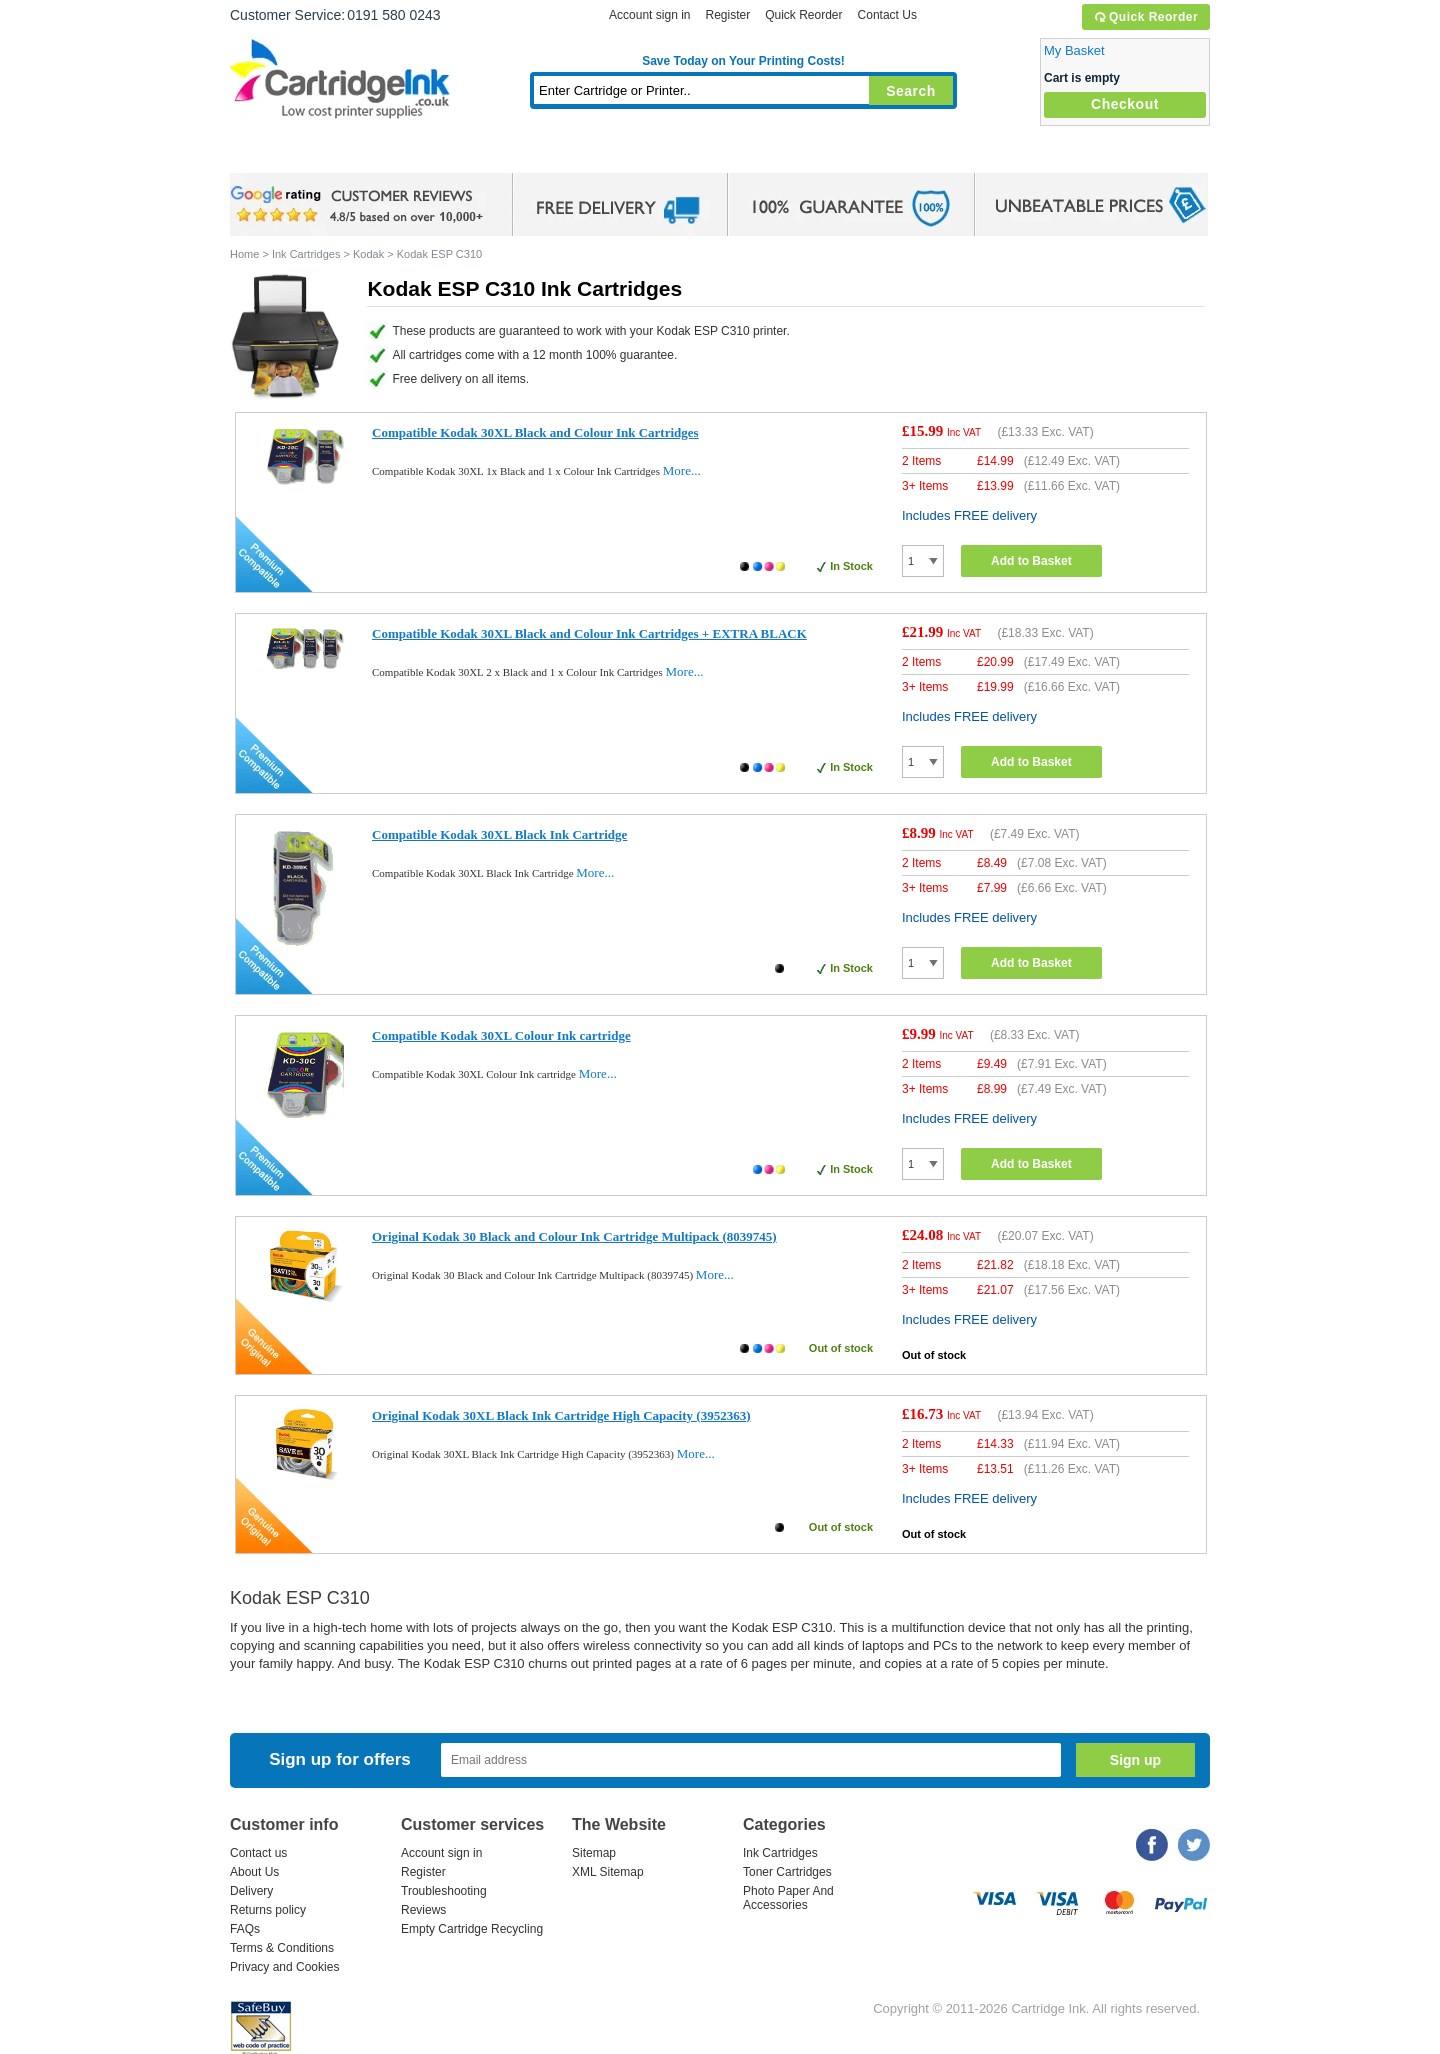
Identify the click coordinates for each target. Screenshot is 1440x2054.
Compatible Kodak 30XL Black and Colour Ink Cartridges (535, 432)
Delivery (251, 1891)
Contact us (258, 1853)
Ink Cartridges (382, 154)
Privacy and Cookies (284, 1967)
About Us (254, 1872)
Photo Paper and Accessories (748, 154)
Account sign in (649, 15)
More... (682, 470)
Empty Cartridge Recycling (472, 1929)
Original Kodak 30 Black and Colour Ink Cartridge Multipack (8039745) (574, 1236)
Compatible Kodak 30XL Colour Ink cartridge (501, 1035)
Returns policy (268, 1910)
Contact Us (887, 15)
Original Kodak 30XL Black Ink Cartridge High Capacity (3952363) (561, 1415)
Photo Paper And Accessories (788, 1898)
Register (727, 15)
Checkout (1125, 104)
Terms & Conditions (282, 1948)
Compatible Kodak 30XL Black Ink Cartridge (499, 834)
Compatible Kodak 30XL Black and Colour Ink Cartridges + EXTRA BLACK (589, 633)
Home (270, 154)
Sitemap (594, 1853)
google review (360, 205)
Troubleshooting (444, 1891)
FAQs (245, 1929)
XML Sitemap (608, 1872)
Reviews (423, 1910)
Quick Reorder (1145, 17)
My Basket (1074, 50)
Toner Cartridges (536, 154)
